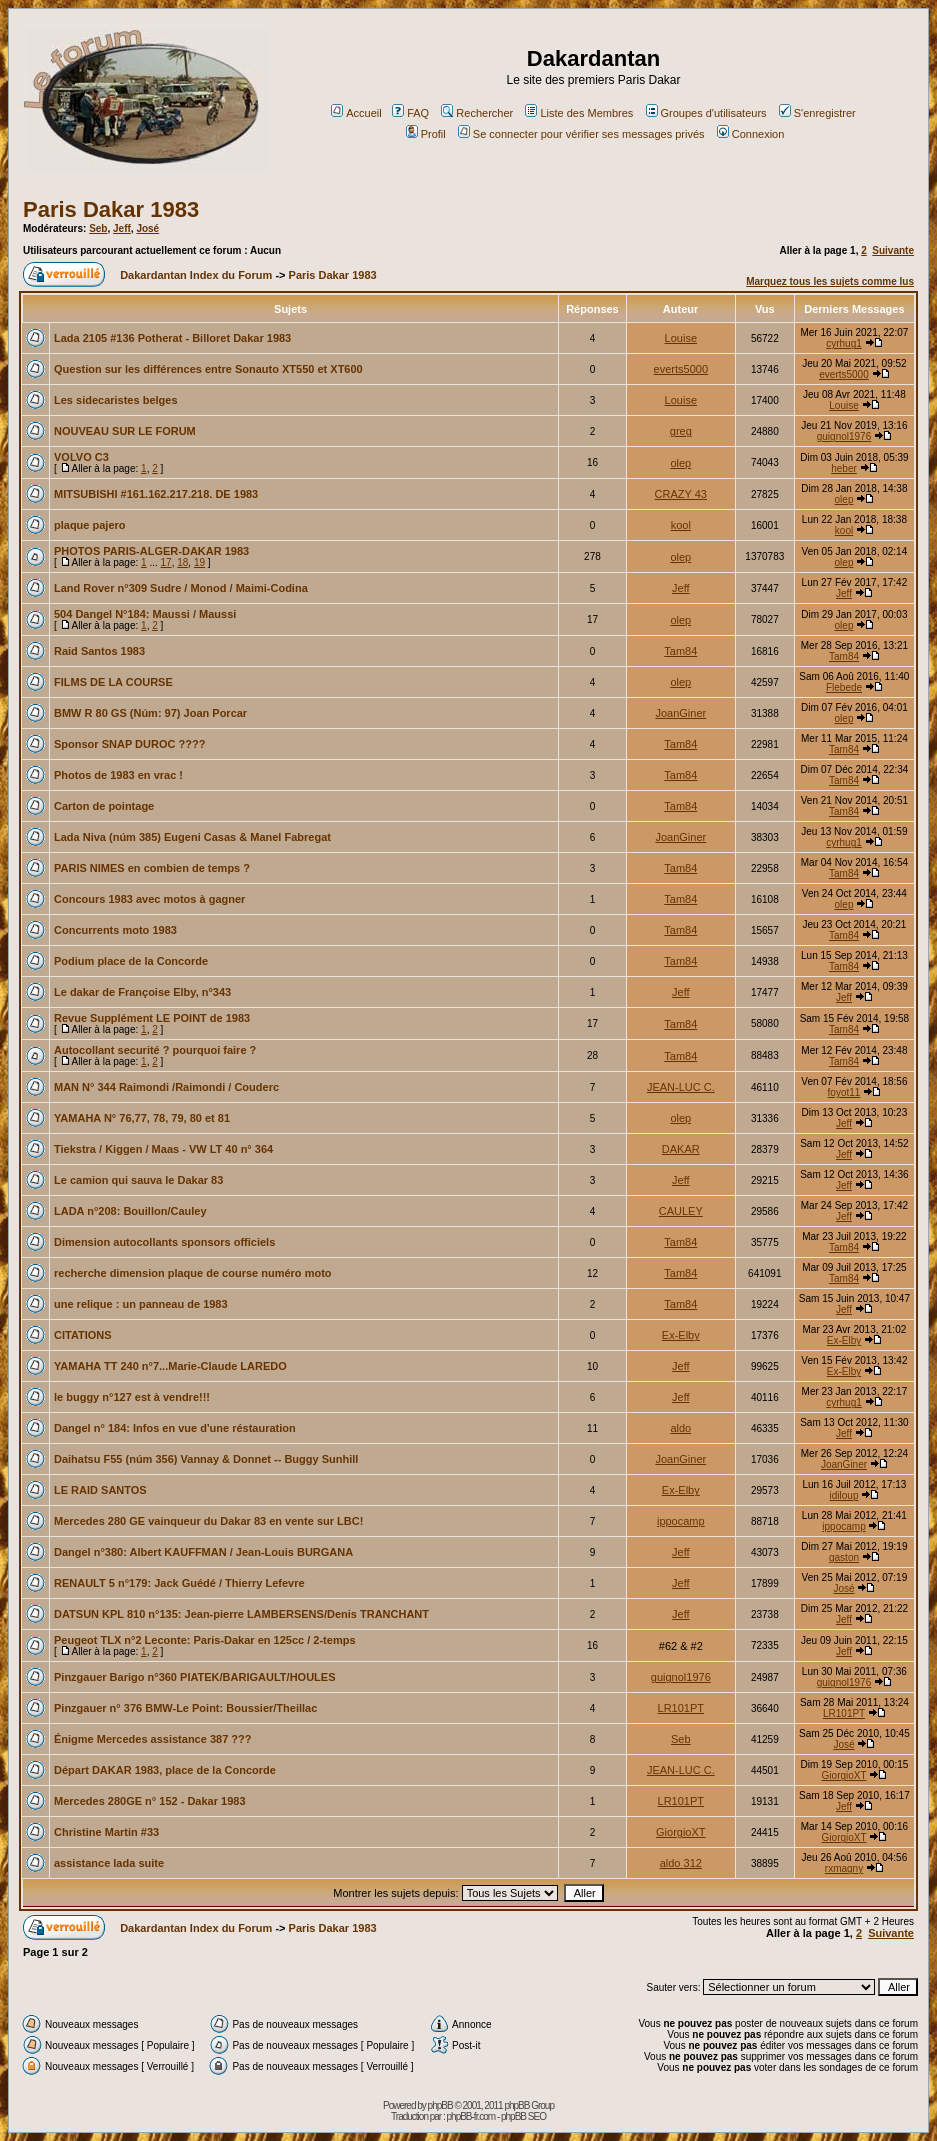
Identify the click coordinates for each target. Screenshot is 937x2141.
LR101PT (681, 1708)
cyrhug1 (844, 343)
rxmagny (844, 1868)
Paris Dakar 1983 (111, 209)
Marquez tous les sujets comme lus (830, 281)
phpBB (440, 2105)
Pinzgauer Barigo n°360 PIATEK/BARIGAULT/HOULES (194, 1677)
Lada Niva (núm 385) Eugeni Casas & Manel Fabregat (192, 837)
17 (166, 562)
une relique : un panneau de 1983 (141, 1304)
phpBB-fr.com (471, 2116)
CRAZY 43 (681, 494)
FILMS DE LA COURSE (113, 682)
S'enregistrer (817, 113)
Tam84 (680, 651)
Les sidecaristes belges (116, 400)
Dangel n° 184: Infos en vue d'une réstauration (175, 1428)
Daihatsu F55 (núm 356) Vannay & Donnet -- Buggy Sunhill (206, 1459)
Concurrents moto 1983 (115, 930)
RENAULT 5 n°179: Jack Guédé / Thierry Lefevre (179, 1583)
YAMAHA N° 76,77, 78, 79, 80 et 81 (142, 1118)
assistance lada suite (109, 1863)
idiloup (844, 1495)
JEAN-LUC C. (681, 1087)
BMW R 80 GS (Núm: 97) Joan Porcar (150, 713)
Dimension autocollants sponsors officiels (164, 1242)
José (147, 228)
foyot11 (844, 1092)
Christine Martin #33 (106, 1832)
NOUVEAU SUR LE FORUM (125, 431)
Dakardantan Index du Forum (196, 275)
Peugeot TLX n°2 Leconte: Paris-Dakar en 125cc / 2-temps (205, 1640)
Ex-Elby (681, 1335)
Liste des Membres (579, 113)
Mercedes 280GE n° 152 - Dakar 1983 (150, 1801)
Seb (98, 228)
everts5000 (681, 369)
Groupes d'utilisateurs (706, 113)
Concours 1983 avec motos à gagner (149, 899)
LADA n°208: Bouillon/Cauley (130, 1211)
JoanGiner (680, 713)
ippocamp (681, 1521)
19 (199, 562)
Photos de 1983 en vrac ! (118, 775)
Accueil (356, 113)
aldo (680, 1428)
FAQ (410, 113)
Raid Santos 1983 (99, 651)
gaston (844, 1557)
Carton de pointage (104, 806)
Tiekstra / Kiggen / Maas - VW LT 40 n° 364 (163, 1149)
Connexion (751, 134)
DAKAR (681, 1149)
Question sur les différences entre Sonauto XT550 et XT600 (208, 369)
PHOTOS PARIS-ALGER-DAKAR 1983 (151, 551)
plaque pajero (90, 525)
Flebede (844, 687)
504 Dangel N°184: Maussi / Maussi (145, 614)
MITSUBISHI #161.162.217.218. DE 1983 (156, 494)
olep (680, 463)
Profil (426, 134)
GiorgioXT (844, 1775)
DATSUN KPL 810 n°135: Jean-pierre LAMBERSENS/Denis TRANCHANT (241, 1614)
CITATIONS (83, 1335)
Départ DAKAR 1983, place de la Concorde (165, 1770)
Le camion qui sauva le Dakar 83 (138, 1180)
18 (182, 562)
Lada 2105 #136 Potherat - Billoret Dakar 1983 (172, 338)
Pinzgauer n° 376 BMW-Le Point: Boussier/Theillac (185, 1708)
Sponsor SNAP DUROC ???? (129, 744)
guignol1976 (844, 436)
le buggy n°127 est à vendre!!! (132, 1397)
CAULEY (681, 1211)
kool (681, 525)
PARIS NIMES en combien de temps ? (152, 868)
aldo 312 (681, 1863)
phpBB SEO (523, 2116)
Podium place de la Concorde (131, 961)
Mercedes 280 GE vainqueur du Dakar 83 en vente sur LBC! (208, 1521)
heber (844, 468)
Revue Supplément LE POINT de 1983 (152, 1018)
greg (681, 431)
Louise (681, 338)
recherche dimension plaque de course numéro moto (193, 1273)
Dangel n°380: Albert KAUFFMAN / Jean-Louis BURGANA (203, 1552)
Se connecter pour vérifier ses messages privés (581, 134)
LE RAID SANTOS (100, 1490)
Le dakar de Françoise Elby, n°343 (142, 992)
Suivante (893, 250)
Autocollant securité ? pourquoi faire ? (155, 1050)
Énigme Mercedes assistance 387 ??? (152, 1739)
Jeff (122, 228)
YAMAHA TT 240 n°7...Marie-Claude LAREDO (170, 1366)
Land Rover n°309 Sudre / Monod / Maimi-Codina (181, 588)
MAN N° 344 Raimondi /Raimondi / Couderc (166, 1087)
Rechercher (477, 113)
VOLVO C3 (81, 457)
